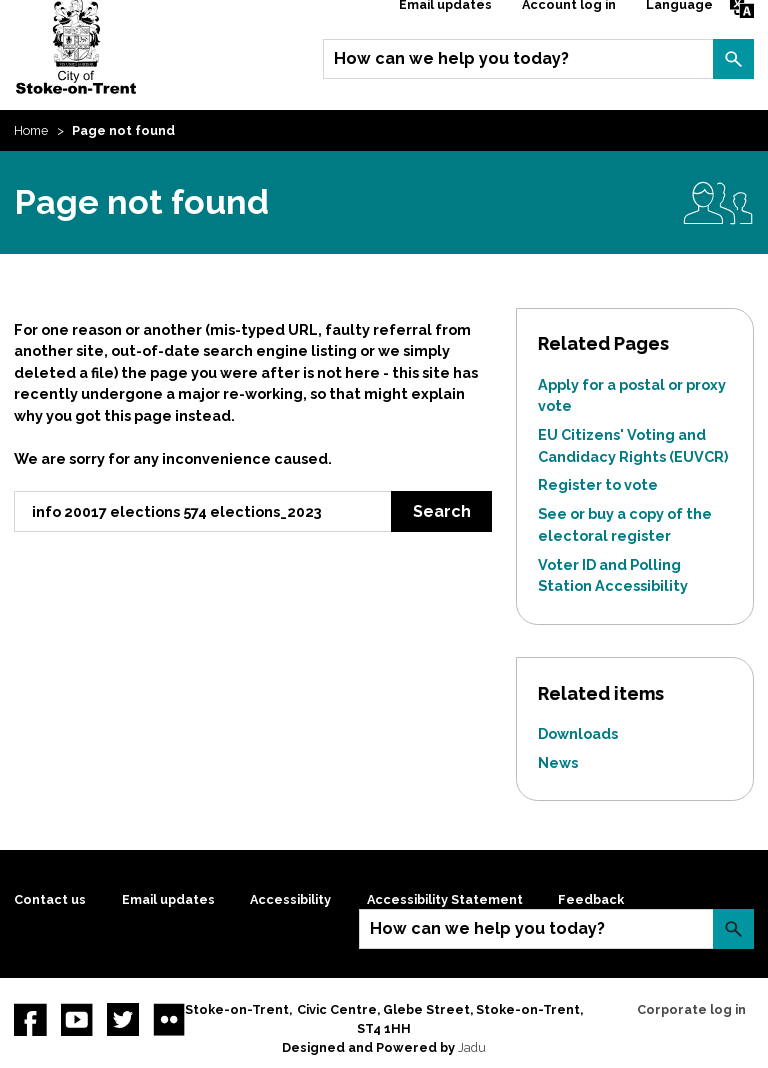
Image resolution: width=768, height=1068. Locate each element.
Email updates (168, 899)
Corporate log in (691, 1009)
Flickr (169, 1019)
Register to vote (598, 484)
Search (733, 59)
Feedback (591, 899)
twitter (123, 1019)
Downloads (578, 733)
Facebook (30, 1019)
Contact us (50, 899)
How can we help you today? (451, 58)
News (558, 762)
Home (31, 130)
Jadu (472, 1047)
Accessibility (290, 899)
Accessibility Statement (445, 899)
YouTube (77, 1019)
